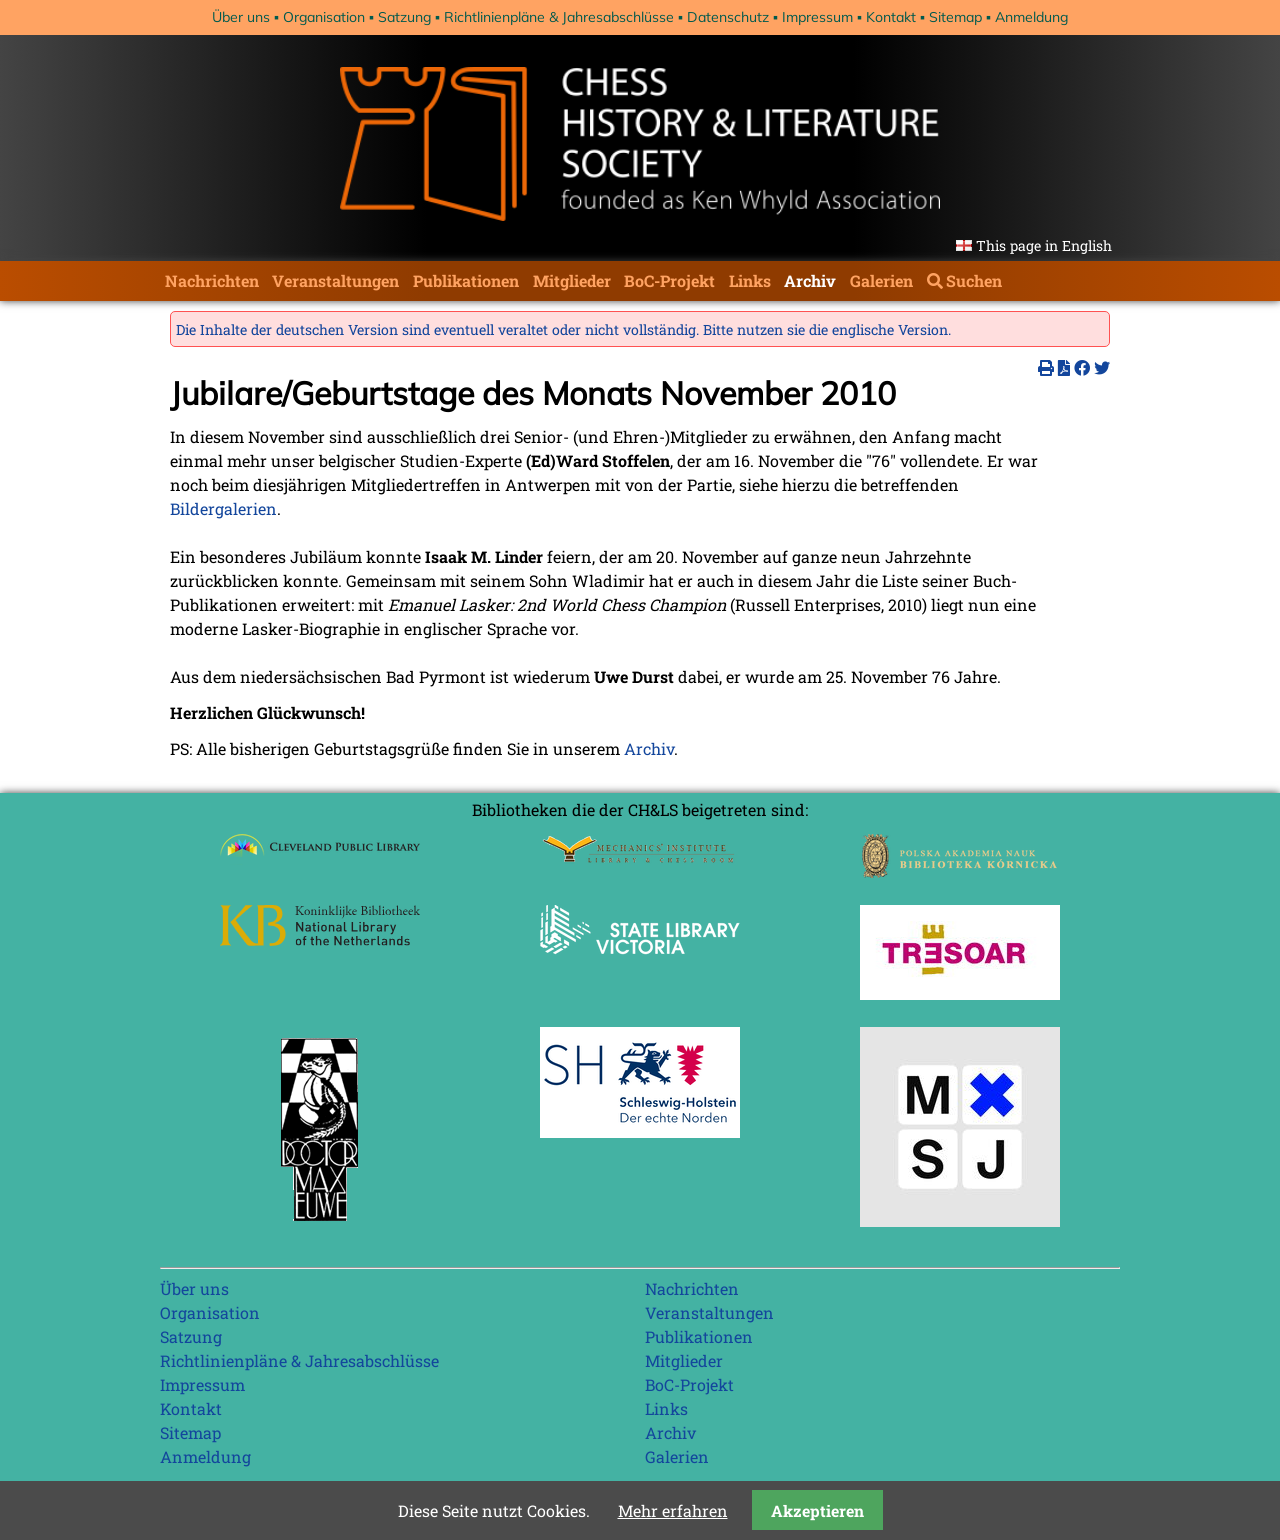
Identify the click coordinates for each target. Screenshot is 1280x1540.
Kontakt (891, 17)
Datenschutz (728, 17)
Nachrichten (212, 280)
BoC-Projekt (669, 280)
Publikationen (466, 280)
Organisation (324, 17)
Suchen (974, 280)
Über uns (241, 17)
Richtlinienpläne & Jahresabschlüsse (559, 17)
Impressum (817, 17)
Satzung (404, 17)
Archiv (810, 280)
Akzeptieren (817, 1510)
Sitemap (955, 17)
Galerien (881, 280)
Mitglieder (572, 280)
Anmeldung (1031, 17)
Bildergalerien (223, 508)
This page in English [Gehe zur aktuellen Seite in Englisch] (1044, 245)
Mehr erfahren (673, 1510)
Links (750, 280)
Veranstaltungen (335, 280)
